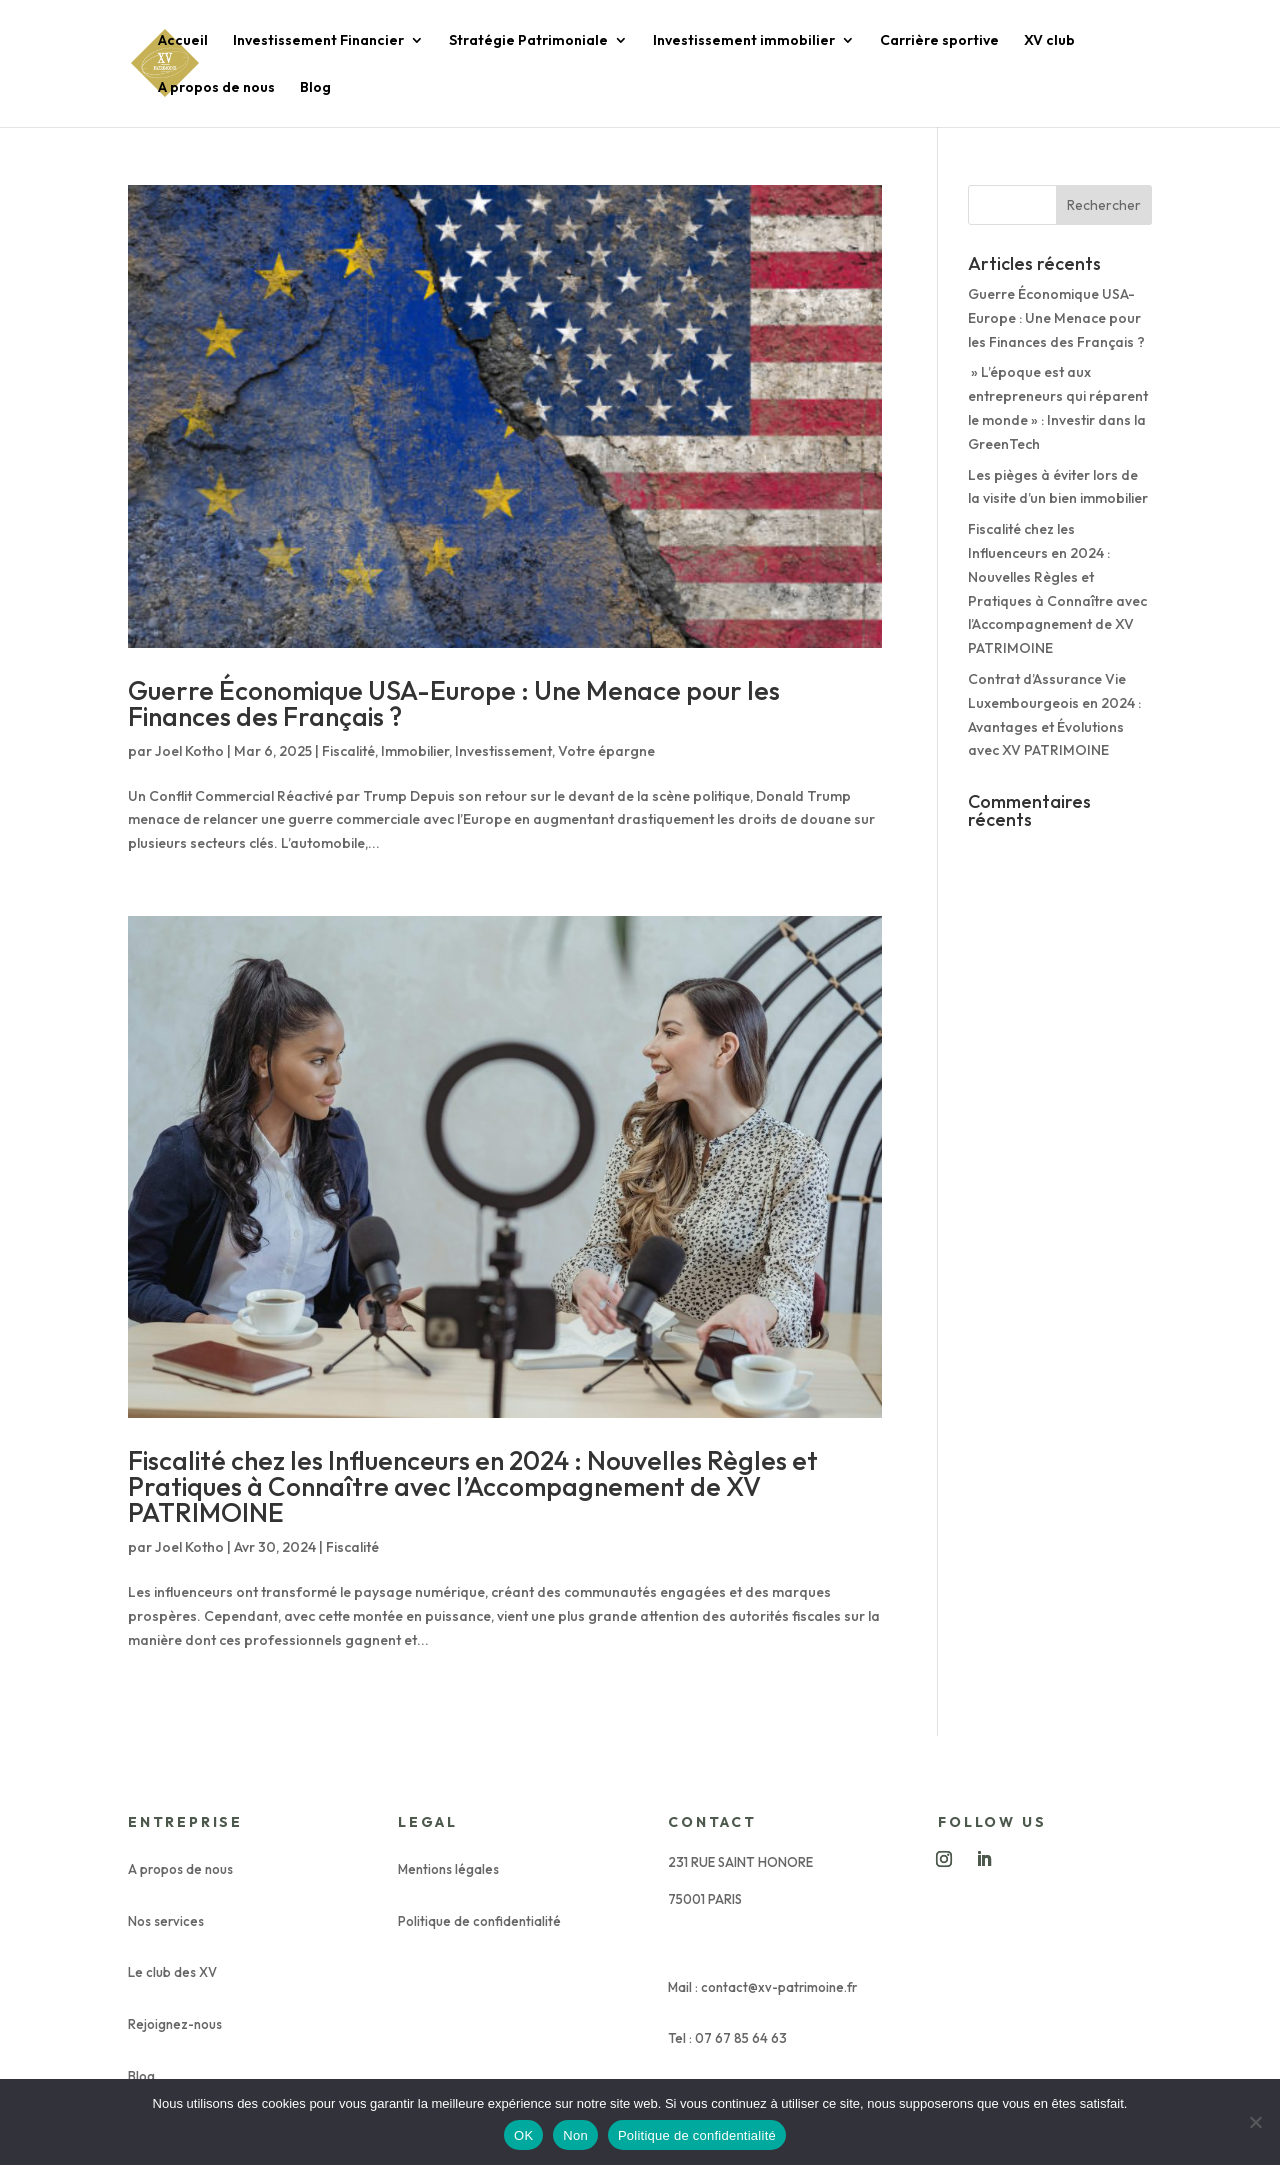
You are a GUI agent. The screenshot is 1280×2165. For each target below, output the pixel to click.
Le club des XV (172, 1972)
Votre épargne (606, 751)
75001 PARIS (705, 1899)
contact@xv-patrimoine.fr (779, 1987)
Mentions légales (448, 1869)
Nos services (166, 1921)
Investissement (503, 751)
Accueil (183, 41)
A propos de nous (216, 88)
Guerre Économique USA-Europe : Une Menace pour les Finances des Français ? (454, 703)
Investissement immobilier (744, 41)
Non (575, 2135)
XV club (1049, 41)
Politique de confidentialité (479, 1921)
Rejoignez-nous (175, 2024)
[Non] (1255, 2122)
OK (523, 2135)
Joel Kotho (189, 751)
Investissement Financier (318, 41)
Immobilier (415, 751)
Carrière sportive (939, 41)
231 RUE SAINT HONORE (740, 1862)
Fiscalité (348, 751)
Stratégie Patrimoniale (528, 41)
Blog (315, 88)
